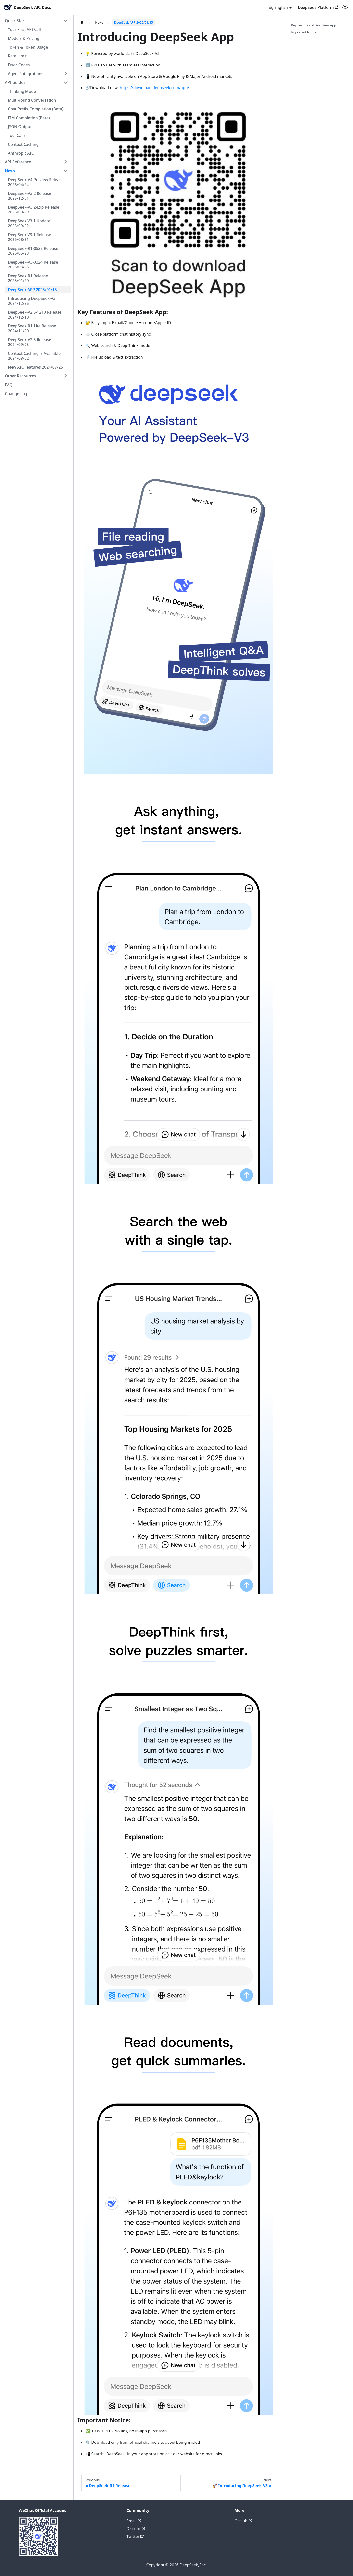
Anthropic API (21, 153)
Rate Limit (17, 56)
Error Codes (19, 64)
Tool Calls (16, 135)
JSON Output (20, 126)
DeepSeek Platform (318, 7)
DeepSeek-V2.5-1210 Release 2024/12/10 (35, 314)
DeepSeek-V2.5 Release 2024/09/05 (29, 342)
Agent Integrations (25, 73)
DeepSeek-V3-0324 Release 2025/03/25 (33, 264)
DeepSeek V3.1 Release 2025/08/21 (29, 237)
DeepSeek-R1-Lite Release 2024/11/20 (32, 328)
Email (133, 2520)
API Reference (18, 162)
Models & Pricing (23, 38)
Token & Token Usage (28, 47)
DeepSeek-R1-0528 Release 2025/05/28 (33, 251)
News (10, 170)
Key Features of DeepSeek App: (314, 25)
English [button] (278, 7)
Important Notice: (304, 32)
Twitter (135, 2536)
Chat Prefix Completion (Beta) (35, 109)
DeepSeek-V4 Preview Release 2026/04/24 (35, 182)
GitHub (243, 2520)
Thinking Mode (22, 91)
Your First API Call (24, 29)
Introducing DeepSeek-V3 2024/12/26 (32, 301)
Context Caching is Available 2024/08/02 (34, 356)
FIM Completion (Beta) (29, 117)
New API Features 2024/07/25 (35, 367)
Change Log (16, 393)
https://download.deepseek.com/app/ (154, 87)
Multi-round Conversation (32, 100)
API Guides (15, 82)
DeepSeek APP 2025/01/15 (32, 289)
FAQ (9, 384)
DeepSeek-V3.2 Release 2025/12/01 (29, 196)
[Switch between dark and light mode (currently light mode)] (345, 7)
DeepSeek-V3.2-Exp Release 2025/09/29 (33, 209)
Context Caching (23, 144)
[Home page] (82, 22)
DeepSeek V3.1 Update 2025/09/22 (29, 223)
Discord (135, 2528)
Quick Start (15, 20)
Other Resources (20, 376)
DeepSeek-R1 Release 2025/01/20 (28, 278)
